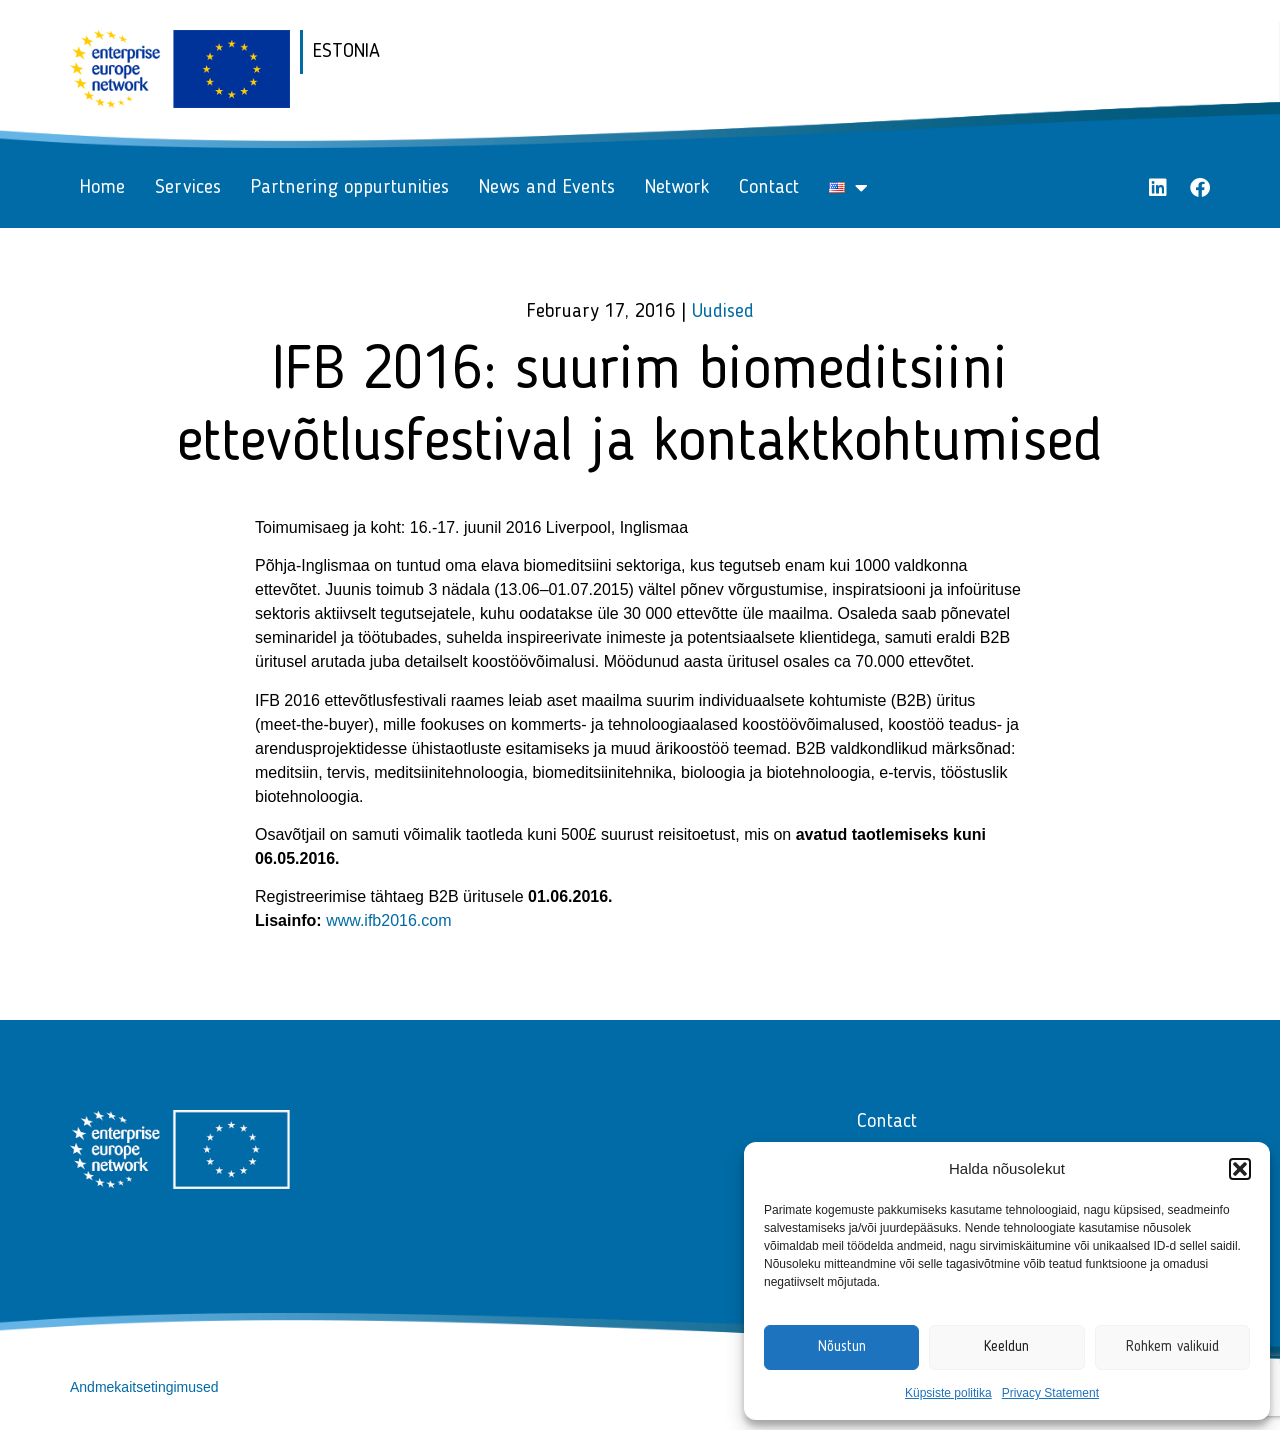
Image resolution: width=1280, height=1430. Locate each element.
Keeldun (1006, 1347)
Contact (769, 188)
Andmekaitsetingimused (144, 1387)
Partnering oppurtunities (350, 188)
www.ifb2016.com (388, 920)
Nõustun (842, 1347)
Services (188, 188)
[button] (1240, 1169)
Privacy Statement (1050, 1393)
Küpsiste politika (948, 1393)
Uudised (723, 312)
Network (677, 188)
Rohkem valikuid (1172, 1347)
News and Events (547, 188)
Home (102, 188)
